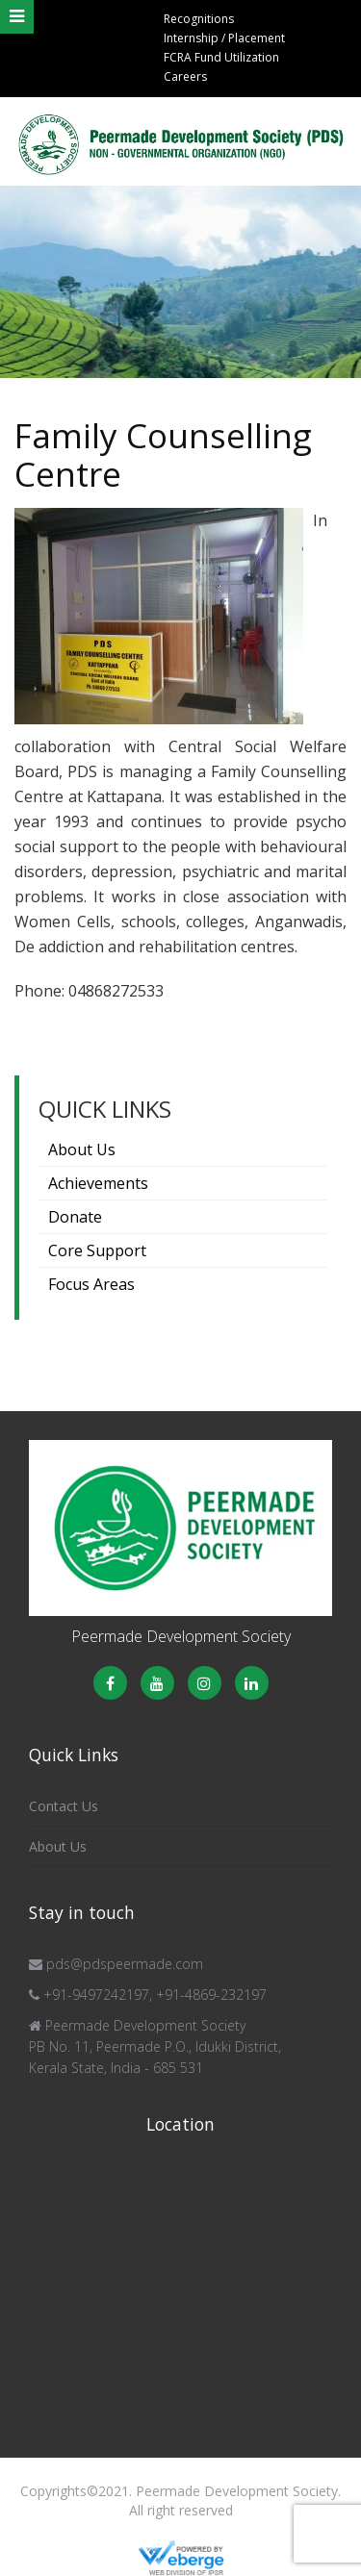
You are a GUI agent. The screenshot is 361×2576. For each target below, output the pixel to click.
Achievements (98, 1183)
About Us (82, 1149)
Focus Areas (91, 1284)
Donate (75, 1216)
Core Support (97, 1250)
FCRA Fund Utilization (221, 57)
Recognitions (199, 19)
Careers (185, 76)
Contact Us (63, 1806)
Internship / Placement (224, 38)
